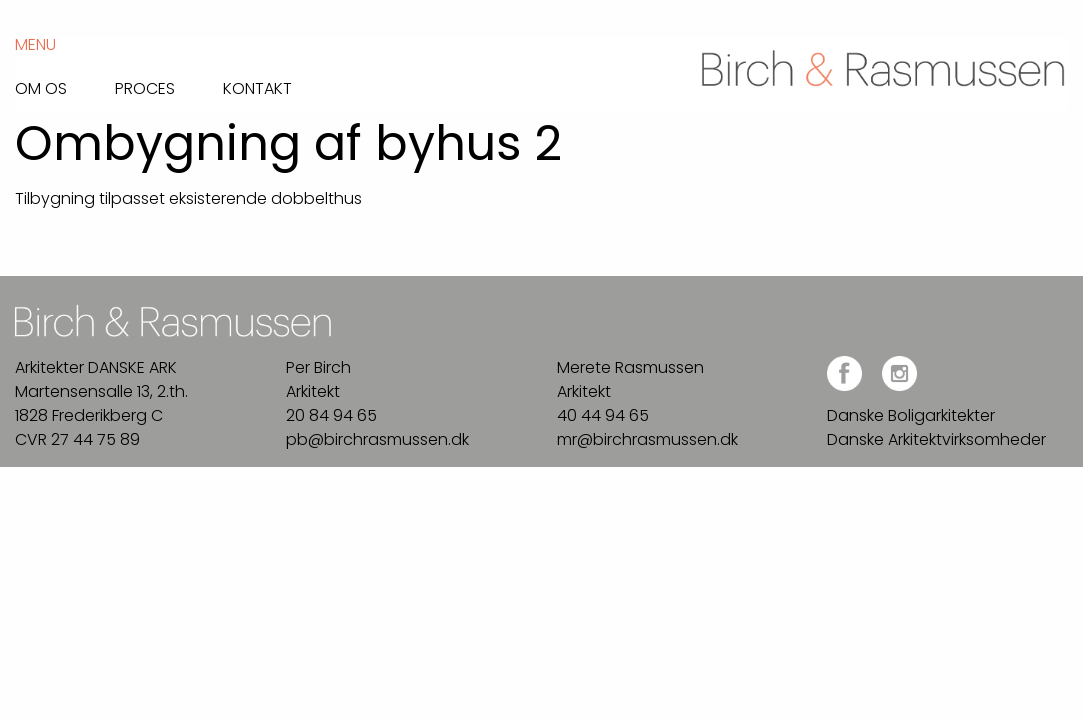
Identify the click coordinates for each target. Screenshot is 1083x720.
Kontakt (257, 87)
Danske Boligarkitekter (911, 415)
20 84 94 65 (331, 415)
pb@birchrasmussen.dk (377, 439)
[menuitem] (65, 83)
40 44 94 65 (603, 415)
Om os (41, 87)
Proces (145, 87)
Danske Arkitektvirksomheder (936, 439)
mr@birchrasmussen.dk (647, 439)
